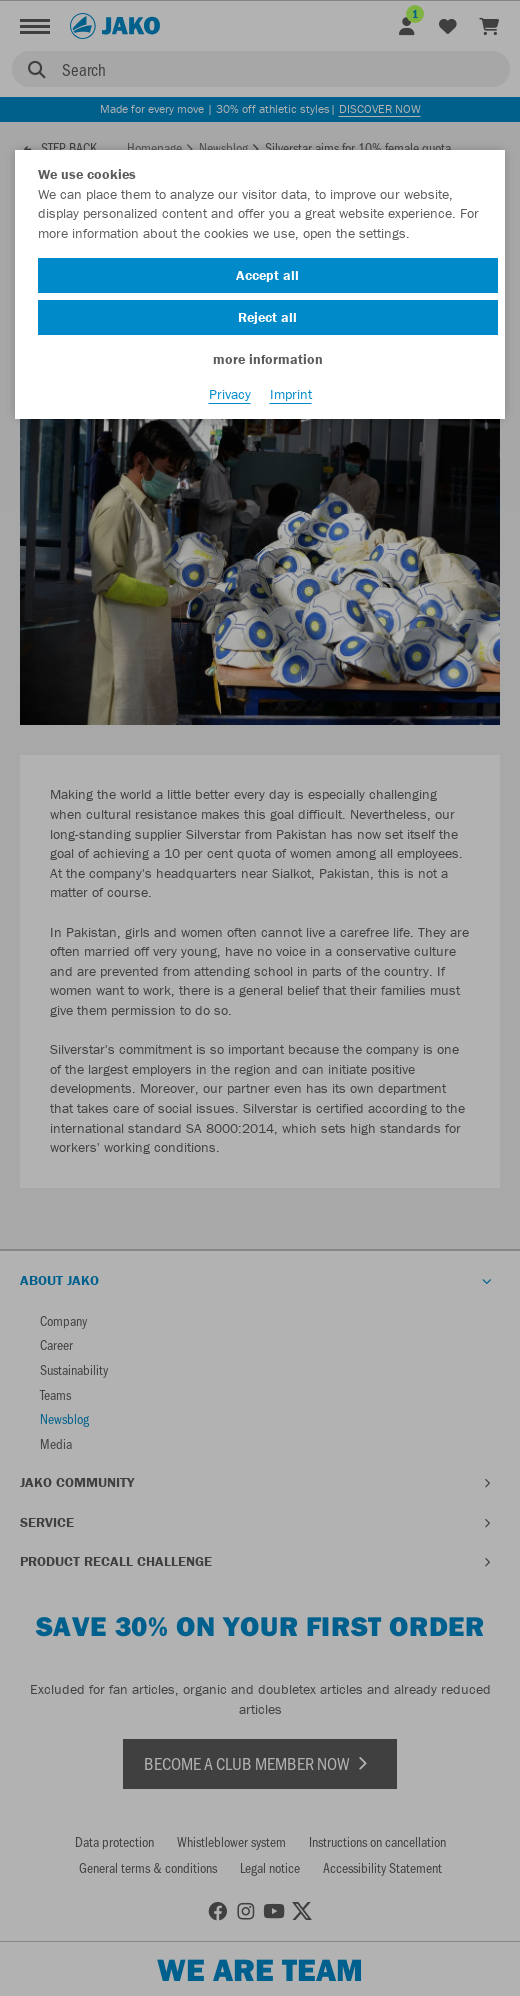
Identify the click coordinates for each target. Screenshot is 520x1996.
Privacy (230, 394)
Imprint (291, 394)
